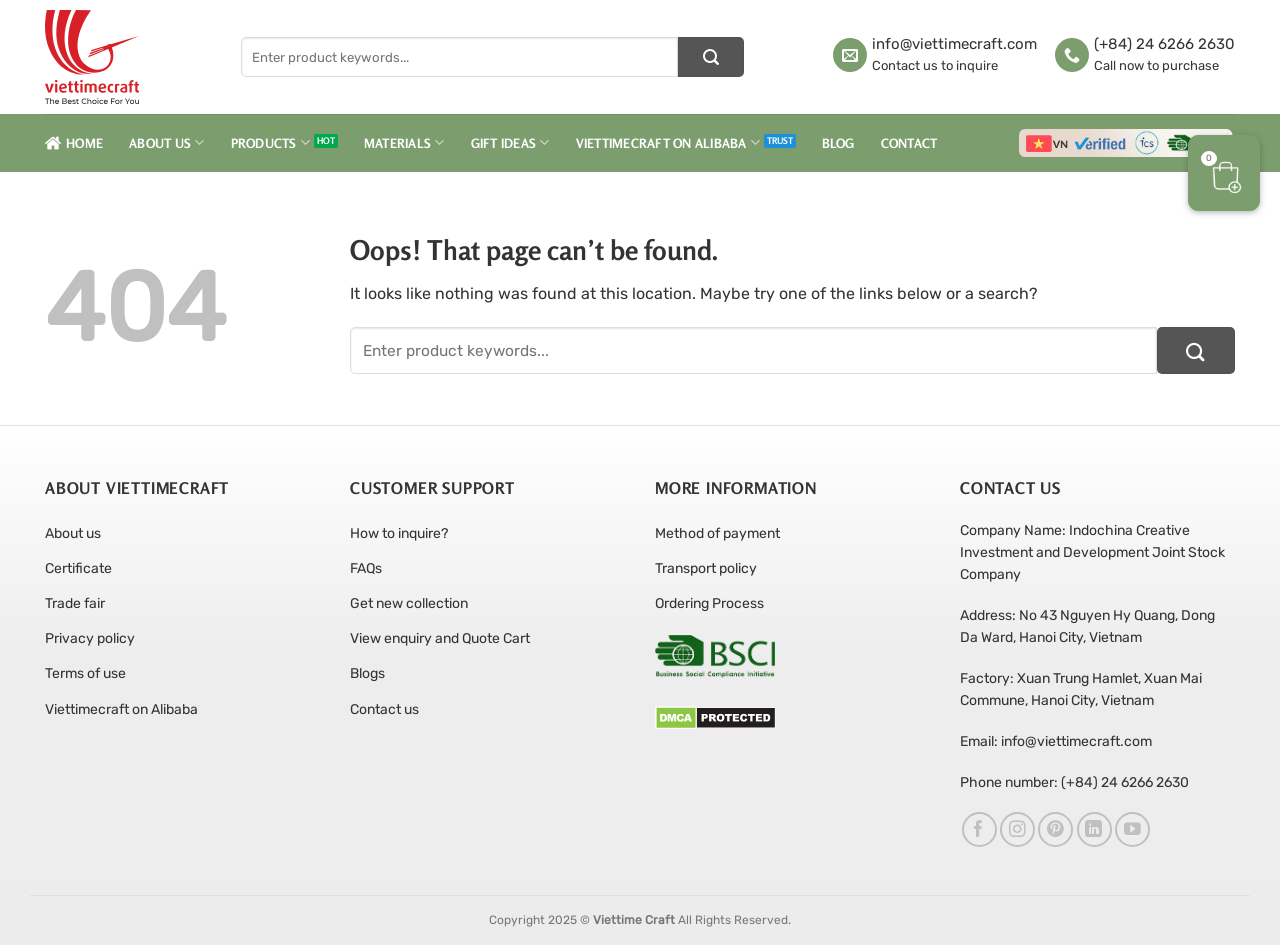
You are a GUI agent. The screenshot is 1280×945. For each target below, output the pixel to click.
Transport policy (706, 568)
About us (73, 533)
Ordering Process (709, 603)
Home (74, 143)
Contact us (384, 709)
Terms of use (85, 673)
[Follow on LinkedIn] (1094, 829)
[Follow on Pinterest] (1055, 829)
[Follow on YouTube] (1132, 829)
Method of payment (717, 533)
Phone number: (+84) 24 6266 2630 (1074, 782)
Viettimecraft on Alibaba (668, 142)
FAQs (366, 568)
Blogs (367, 673)
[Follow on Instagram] (1017, 829)
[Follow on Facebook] (979, 829)
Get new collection (409, 603)
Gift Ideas (510, 142)
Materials (404, 142)
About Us (167, 142)
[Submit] (711, 57)
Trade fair (75, 603)
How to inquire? (399, 533)
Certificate (78, 568)
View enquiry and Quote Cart (440, 638)
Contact (909, 143)
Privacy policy (90, 638)
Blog (838, 143)
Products (271, 142)
